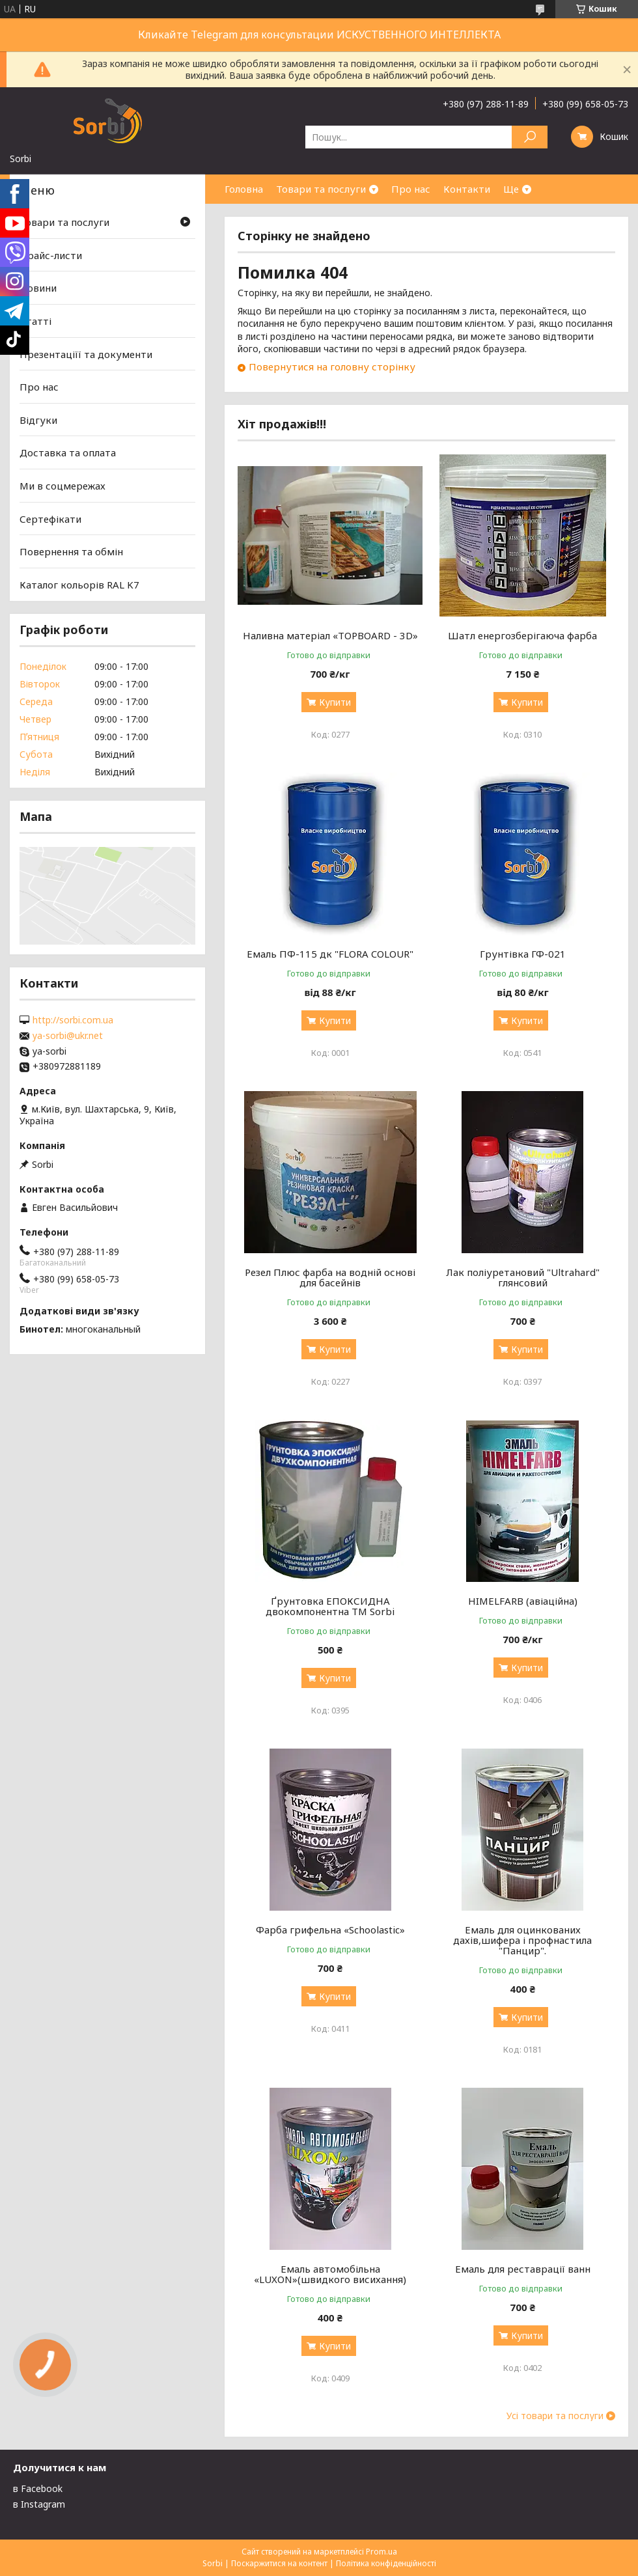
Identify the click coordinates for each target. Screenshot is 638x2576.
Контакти (466, 188)
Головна (244, 188)
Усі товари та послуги (554, 2416)
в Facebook (37, 2488)
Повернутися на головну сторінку (332, 366)
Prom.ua (381, 2551)
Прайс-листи (51, 255)
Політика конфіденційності (386, 2563)
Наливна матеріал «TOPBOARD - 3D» (330, 635)
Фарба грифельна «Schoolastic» (330, 1929)
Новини (38, 287)
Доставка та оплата (68, 452)
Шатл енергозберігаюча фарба (522, 635)
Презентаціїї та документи (86, 353)
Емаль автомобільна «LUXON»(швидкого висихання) (330, 2274)
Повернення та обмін (71, 551)
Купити (335, 702)
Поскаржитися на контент (279, 2563)
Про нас (410, 188)
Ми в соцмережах (62, 485)
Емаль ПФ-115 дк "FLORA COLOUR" (330, 954)
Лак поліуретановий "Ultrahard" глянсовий (523, 1277)
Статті (35, 320)
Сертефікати (50, 518)
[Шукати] (530, 137)
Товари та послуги (321, 188)
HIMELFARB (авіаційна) (522, 1601)
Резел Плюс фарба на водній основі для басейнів (330, 1277)
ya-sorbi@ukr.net (68, 1036)
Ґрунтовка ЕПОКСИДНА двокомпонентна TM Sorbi (330, 1606)
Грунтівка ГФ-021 (523, 954)
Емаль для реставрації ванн (522, 2269)
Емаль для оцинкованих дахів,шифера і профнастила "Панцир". (522, 1940)
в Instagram (39, 2504)
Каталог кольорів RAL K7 (79, 584)
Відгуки (38, 419)
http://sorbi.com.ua (73, 1020)
